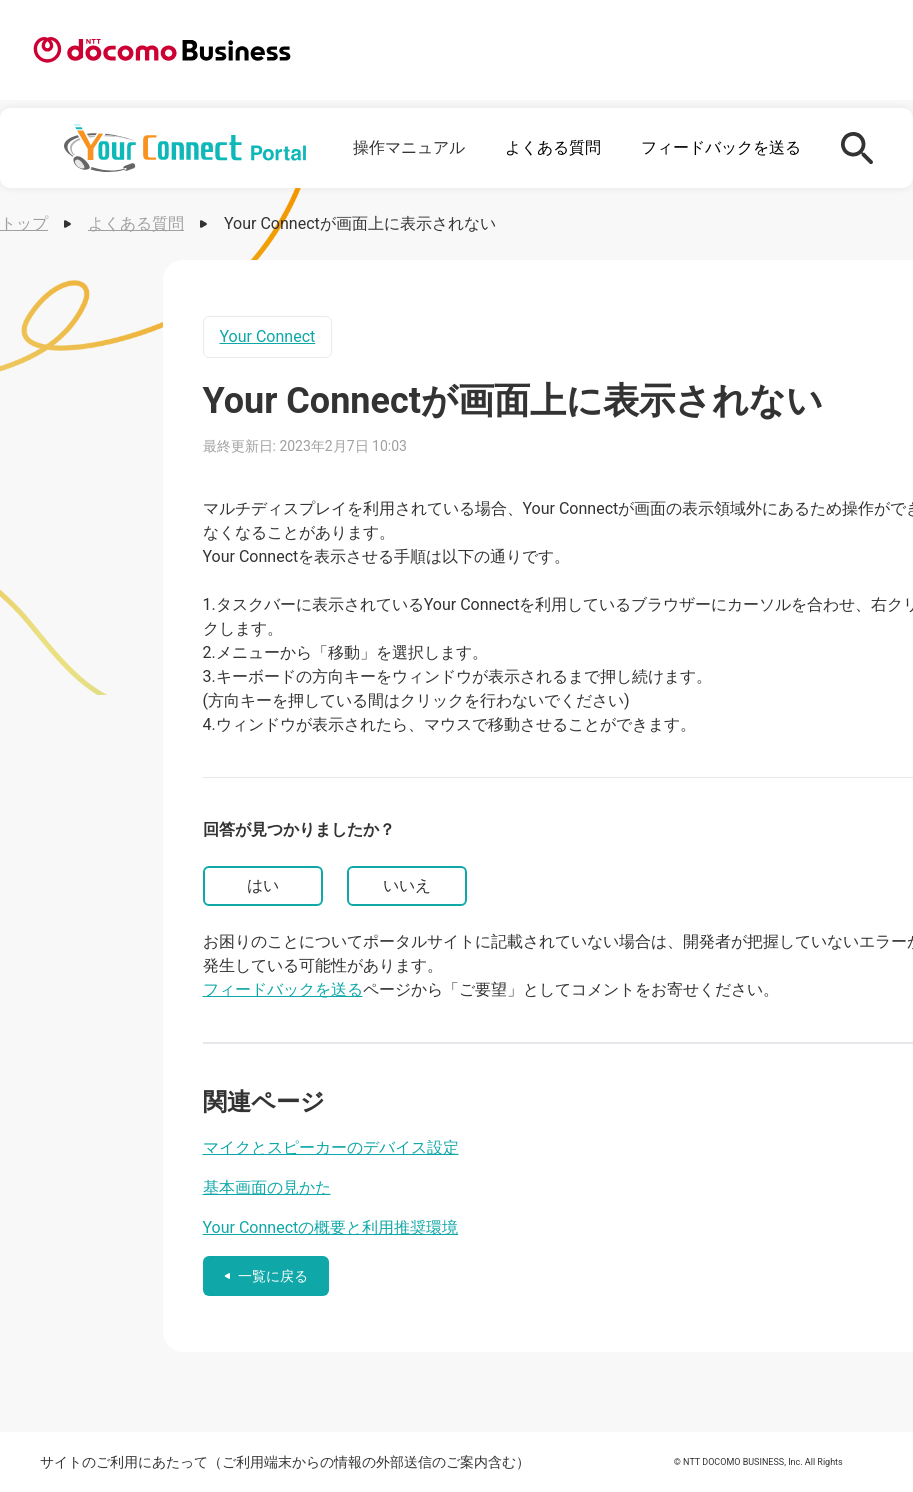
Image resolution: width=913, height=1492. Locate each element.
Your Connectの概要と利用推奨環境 (331, 1227)
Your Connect (268, 336)
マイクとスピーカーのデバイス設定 (331, 1147)
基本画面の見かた (267, 1187)
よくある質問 (553, 147)
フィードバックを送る (721, 147)
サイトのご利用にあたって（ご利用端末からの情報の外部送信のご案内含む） (285, 1462)
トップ (24, 223)
